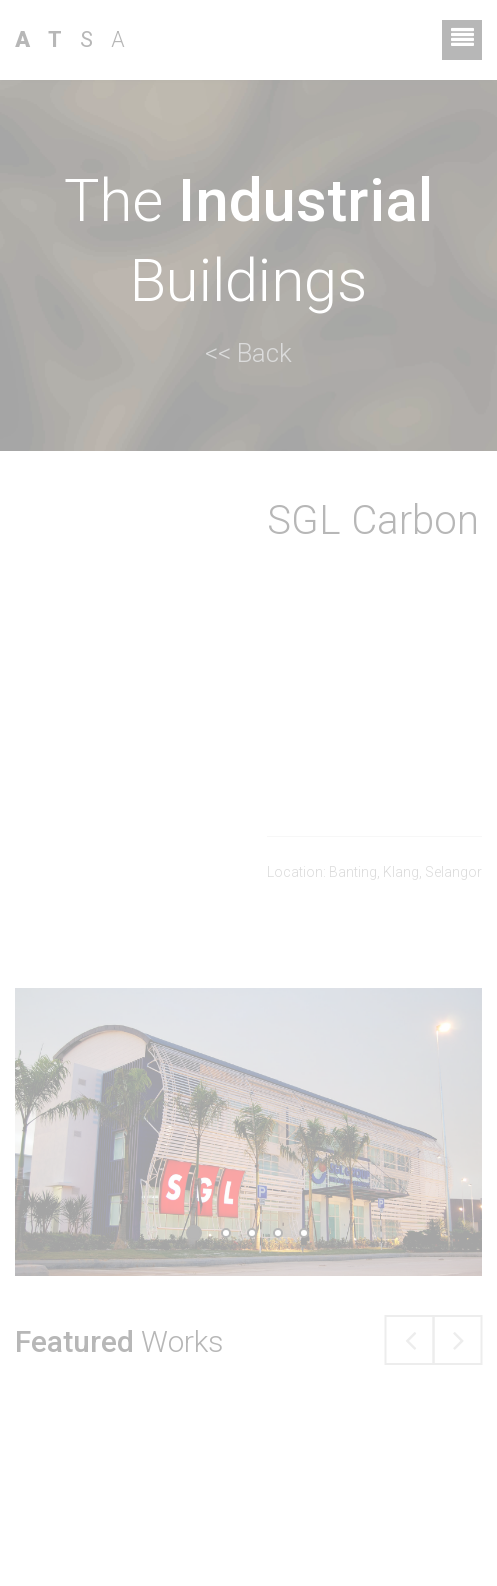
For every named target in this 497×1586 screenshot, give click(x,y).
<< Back (248, 353)
